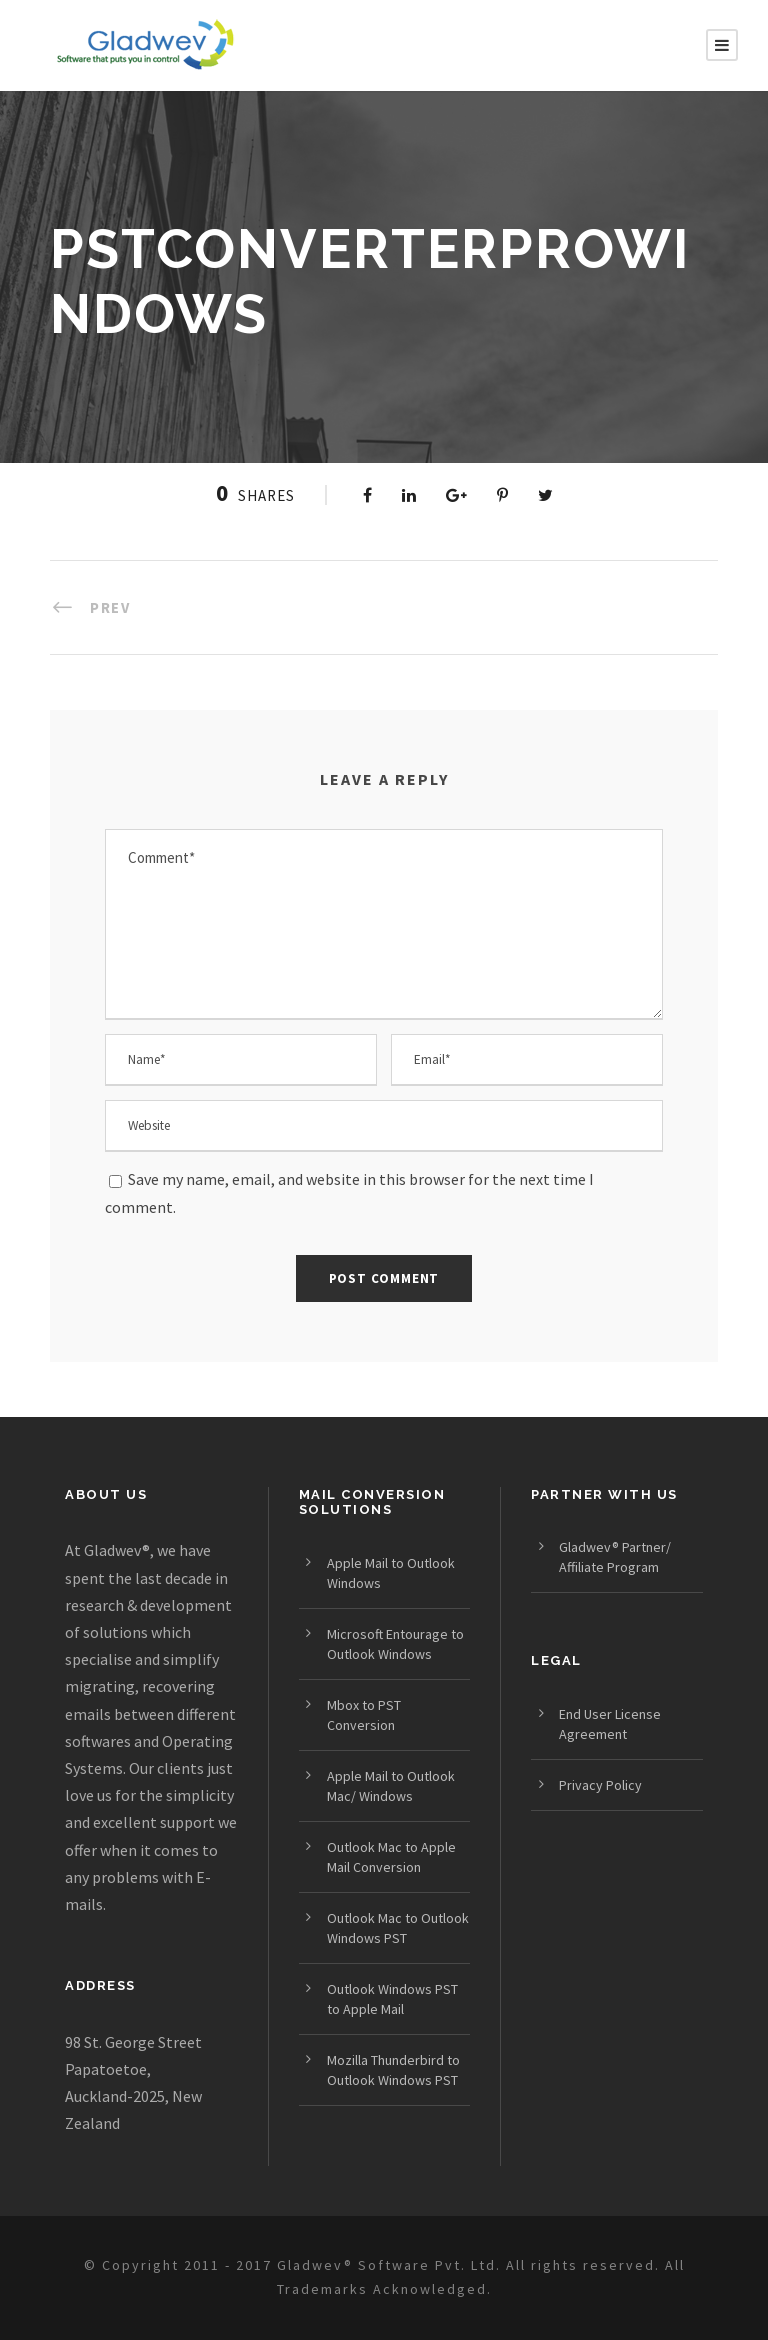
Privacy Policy (600, 1785)
